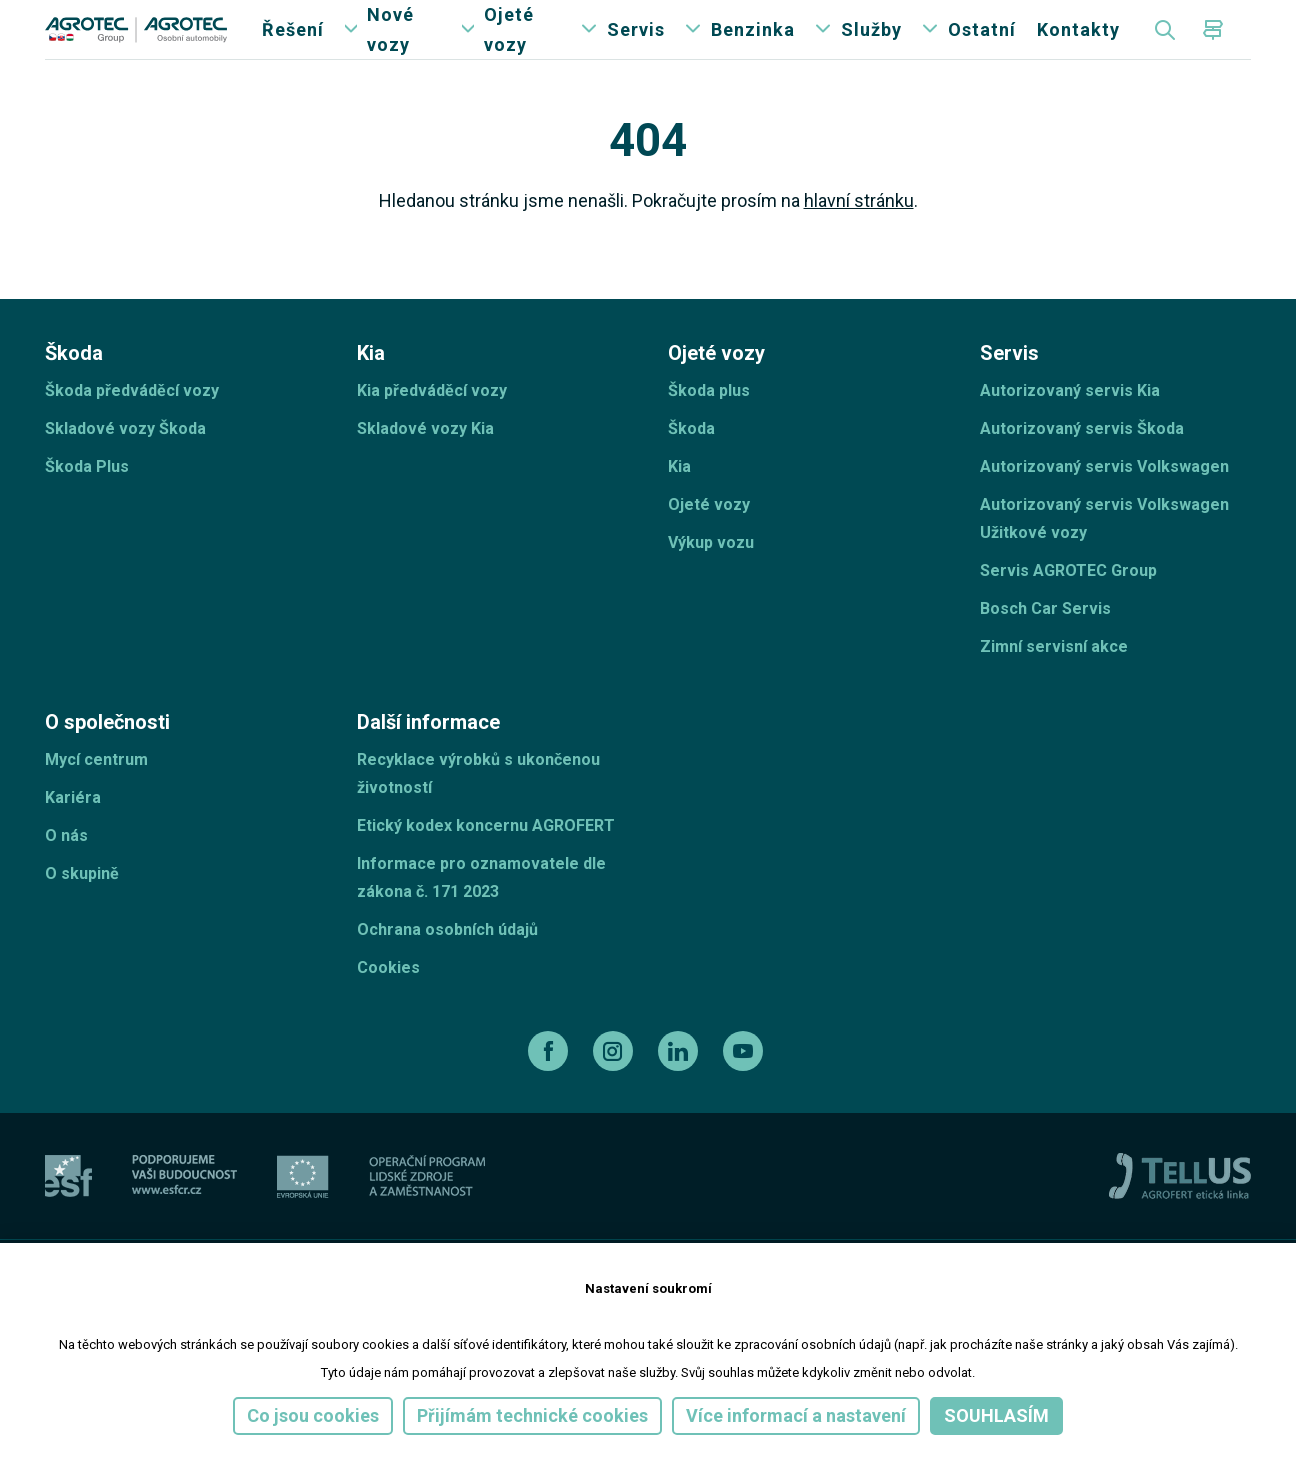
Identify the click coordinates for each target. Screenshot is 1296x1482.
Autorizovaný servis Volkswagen (1104, 506)
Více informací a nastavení (796, 1415)
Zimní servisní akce (1054, 686)
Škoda (691, 468)
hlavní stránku (859, 240)
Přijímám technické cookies (532, 1415)
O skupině (82, 913)
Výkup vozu (711, 582)
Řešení (293, 49)
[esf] (68, 1216)
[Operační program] (427, 1216)
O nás (66, 875)
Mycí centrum (96, 799)
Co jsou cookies (313, 1415)
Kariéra (73, 837)
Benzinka (753, 49)
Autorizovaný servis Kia (1070, 430)
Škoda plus (709, 430)
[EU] (303, 1216)
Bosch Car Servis (1045, 648)
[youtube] (745, 1091)
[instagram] (615, 1091)
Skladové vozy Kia (425, 468)
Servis (636, 49)
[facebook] (550, 1091)
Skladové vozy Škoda (125, 468)
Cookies (388, 1007)
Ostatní (982, 49)
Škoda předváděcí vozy (132, 430)
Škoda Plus (87, 506)
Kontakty (1078, 49)
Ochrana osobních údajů (447, 969)
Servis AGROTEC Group (1068, 610)
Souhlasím (996, 1415)
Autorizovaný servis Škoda (1082, 468)
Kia (679, 506)
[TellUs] (1180, 1215)
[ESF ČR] (184, 1216)
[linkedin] (680, 1091)
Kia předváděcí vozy (432, 430)
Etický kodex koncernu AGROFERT (486, 865)
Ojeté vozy (509, 49)
